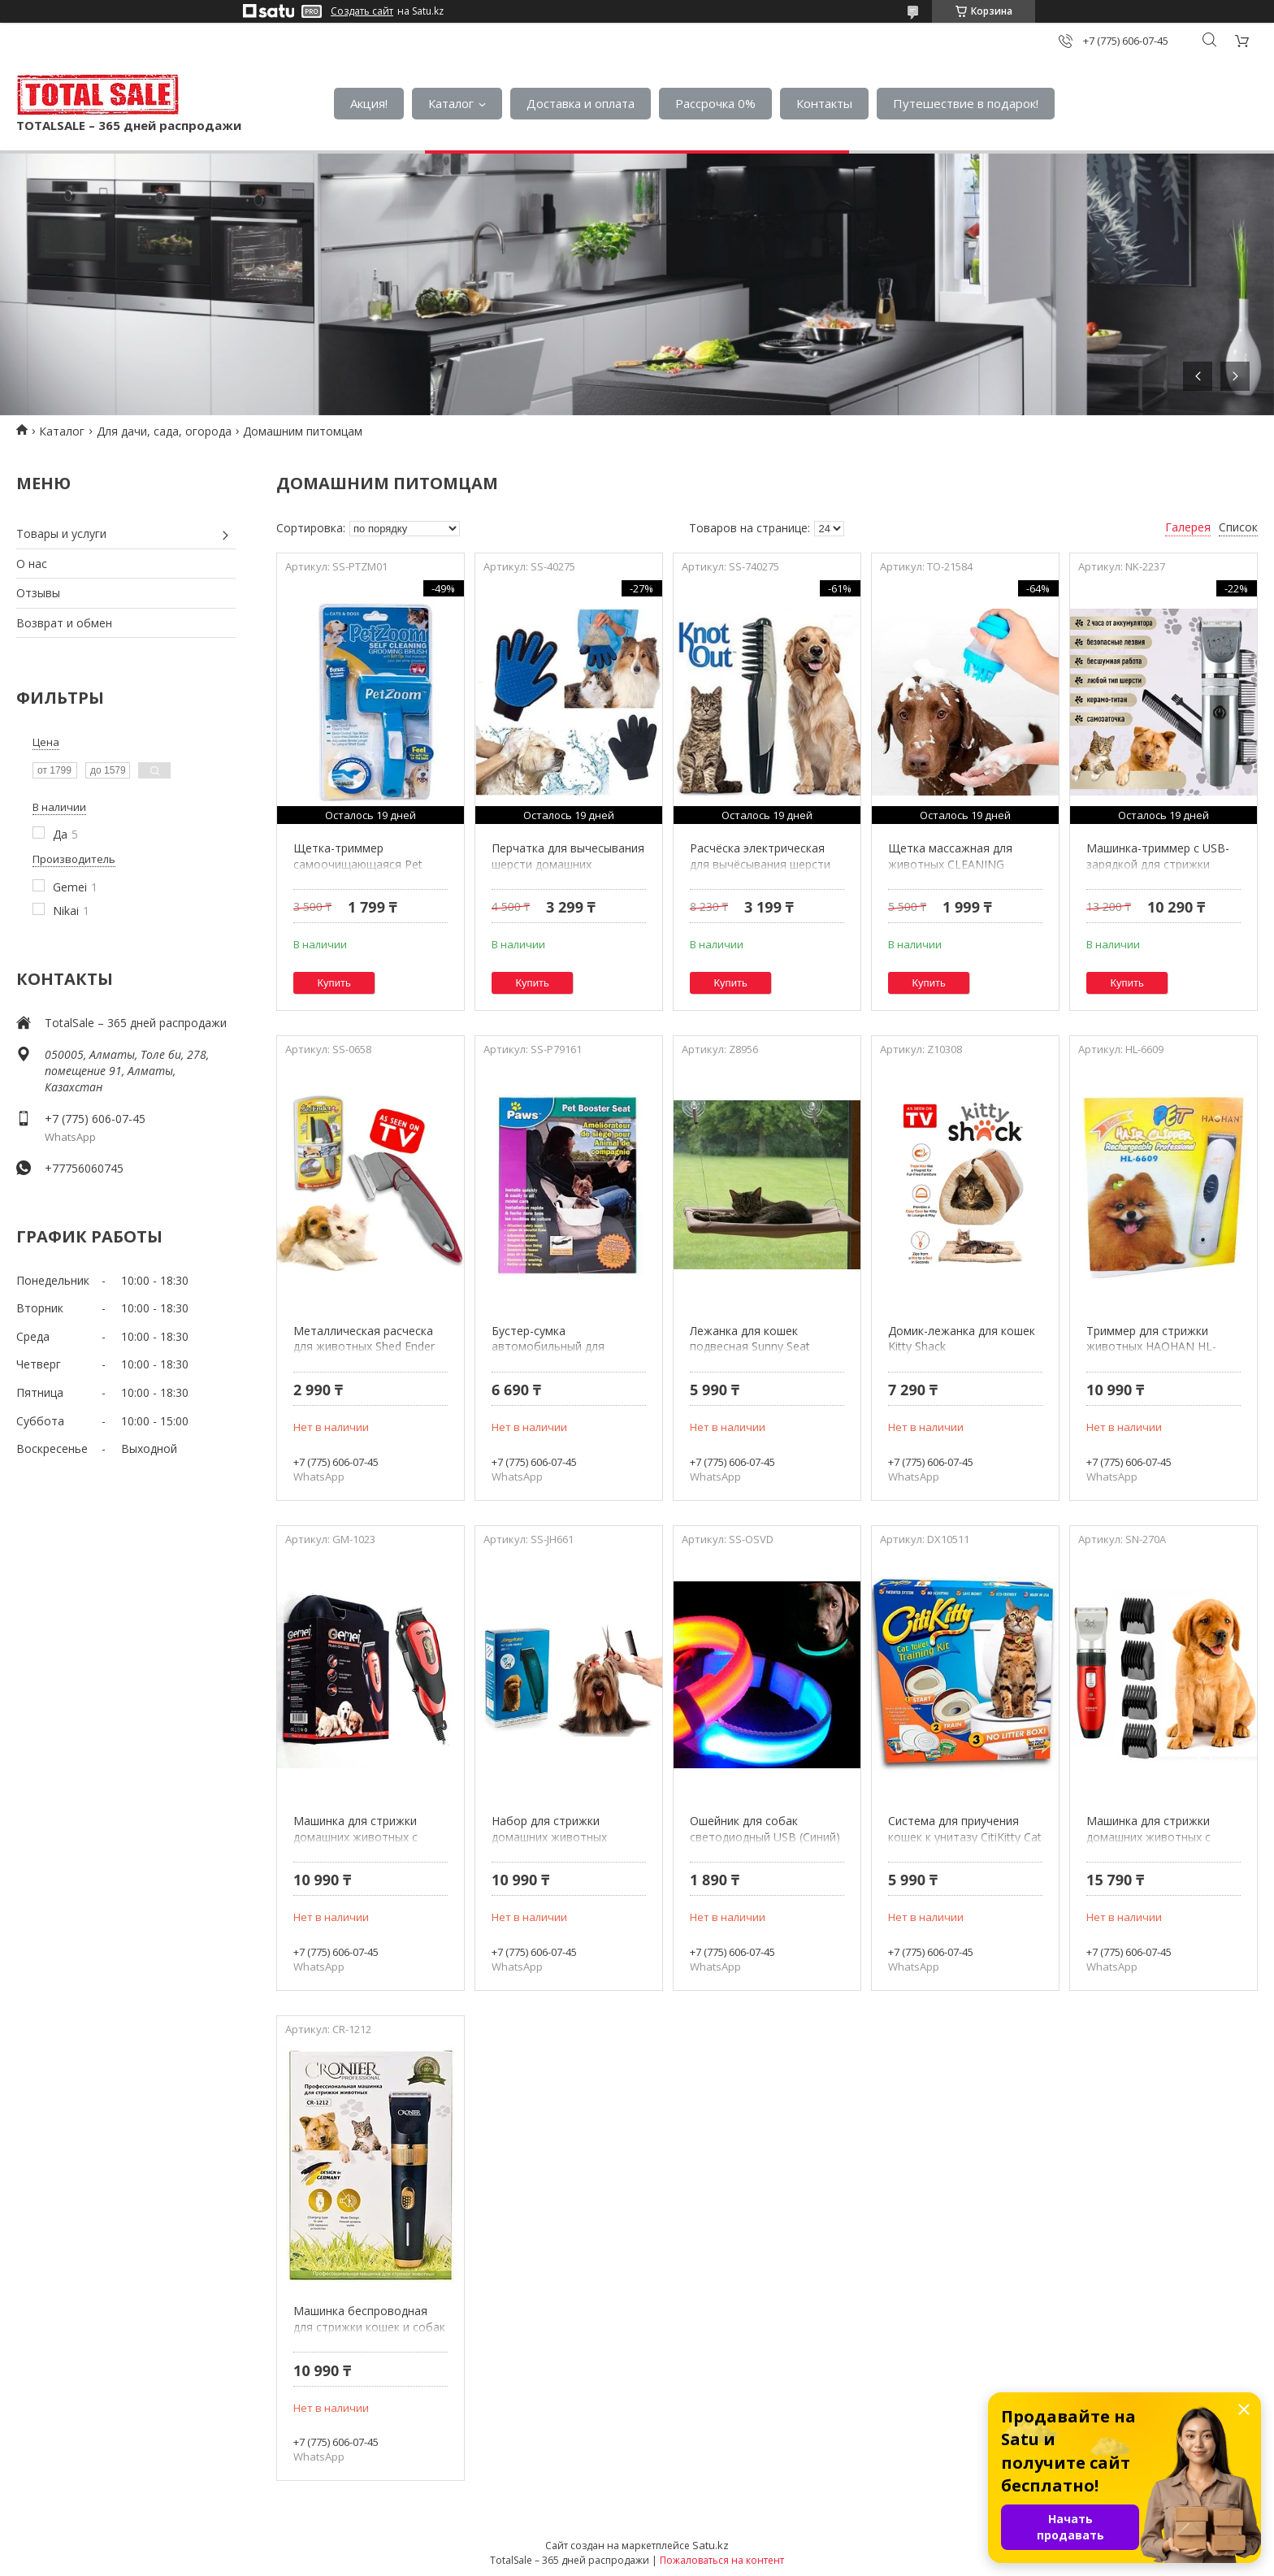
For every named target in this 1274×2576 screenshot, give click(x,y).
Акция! (369, 103)
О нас (31, 563)
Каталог (451, 103)
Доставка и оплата (580, 103)
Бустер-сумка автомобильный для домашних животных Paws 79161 (565, 1354)
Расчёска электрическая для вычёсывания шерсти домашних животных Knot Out (762, 872)
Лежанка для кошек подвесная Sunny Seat (750, 1339)
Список (1238, 527)
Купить (334, 983)
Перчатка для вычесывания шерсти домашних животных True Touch (568, 863)
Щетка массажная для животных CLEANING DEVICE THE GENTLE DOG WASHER (958, 872)
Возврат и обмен (64, 623)
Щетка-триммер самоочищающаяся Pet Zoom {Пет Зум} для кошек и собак (367, 872)
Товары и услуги (61, 533)
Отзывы (38, 593)
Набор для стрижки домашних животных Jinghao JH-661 (549, 1836)
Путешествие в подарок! (965, 103)
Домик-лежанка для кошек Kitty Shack (961, 1339)
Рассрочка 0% (715, 103)
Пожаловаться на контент (722, 2560)
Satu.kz (710, 2545)
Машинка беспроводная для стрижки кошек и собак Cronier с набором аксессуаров (369, 2334)
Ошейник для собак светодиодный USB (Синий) (765, 1829)
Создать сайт (362, 11)
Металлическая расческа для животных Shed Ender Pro (364, 1346)
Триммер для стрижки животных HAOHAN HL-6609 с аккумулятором (1151, 1346)
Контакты (824, 103)
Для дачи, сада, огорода (164, 431)
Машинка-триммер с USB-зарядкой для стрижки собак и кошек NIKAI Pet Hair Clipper (1157, 872)
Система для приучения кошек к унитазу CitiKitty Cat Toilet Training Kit (965, 1836)
